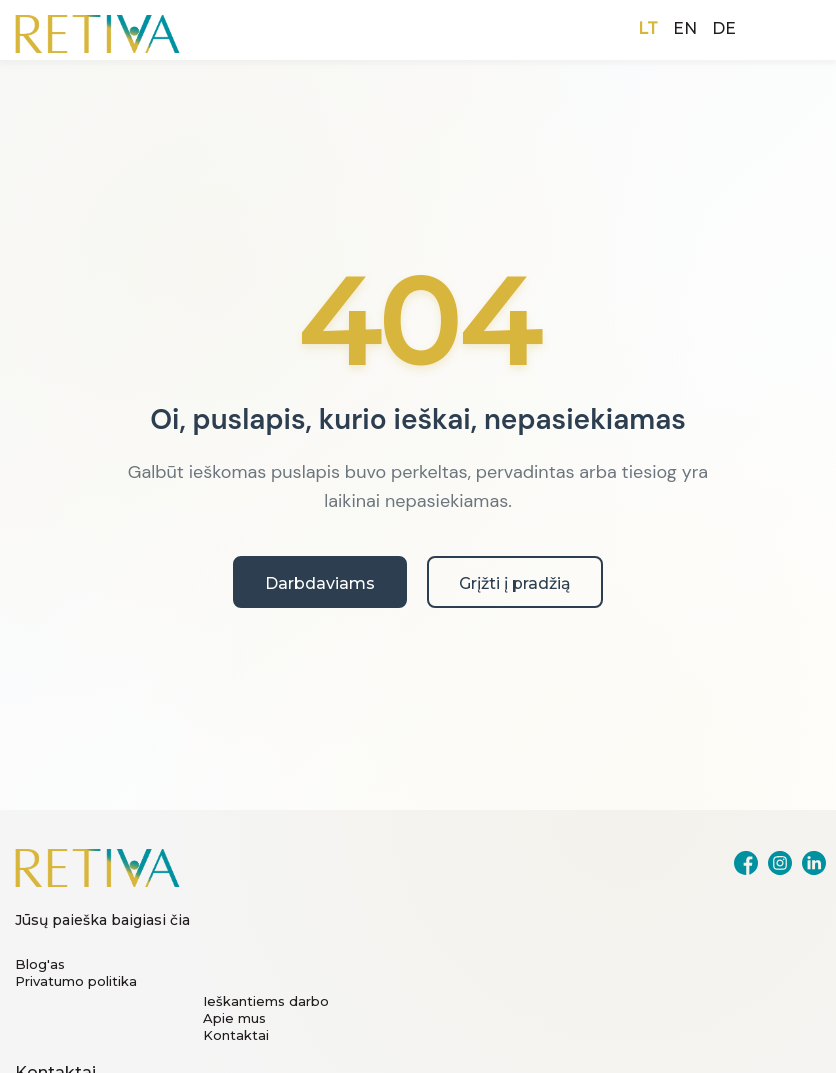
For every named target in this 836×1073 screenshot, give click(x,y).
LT (648, 28)
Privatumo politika (76, 981)
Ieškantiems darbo (266, 1001)
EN (685, 28)
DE (724, 28)
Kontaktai (236, 1035)
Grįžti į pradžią (515, 583)
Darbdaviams (320, 583)
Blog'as (40, 964)
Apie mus (234, 1018)
